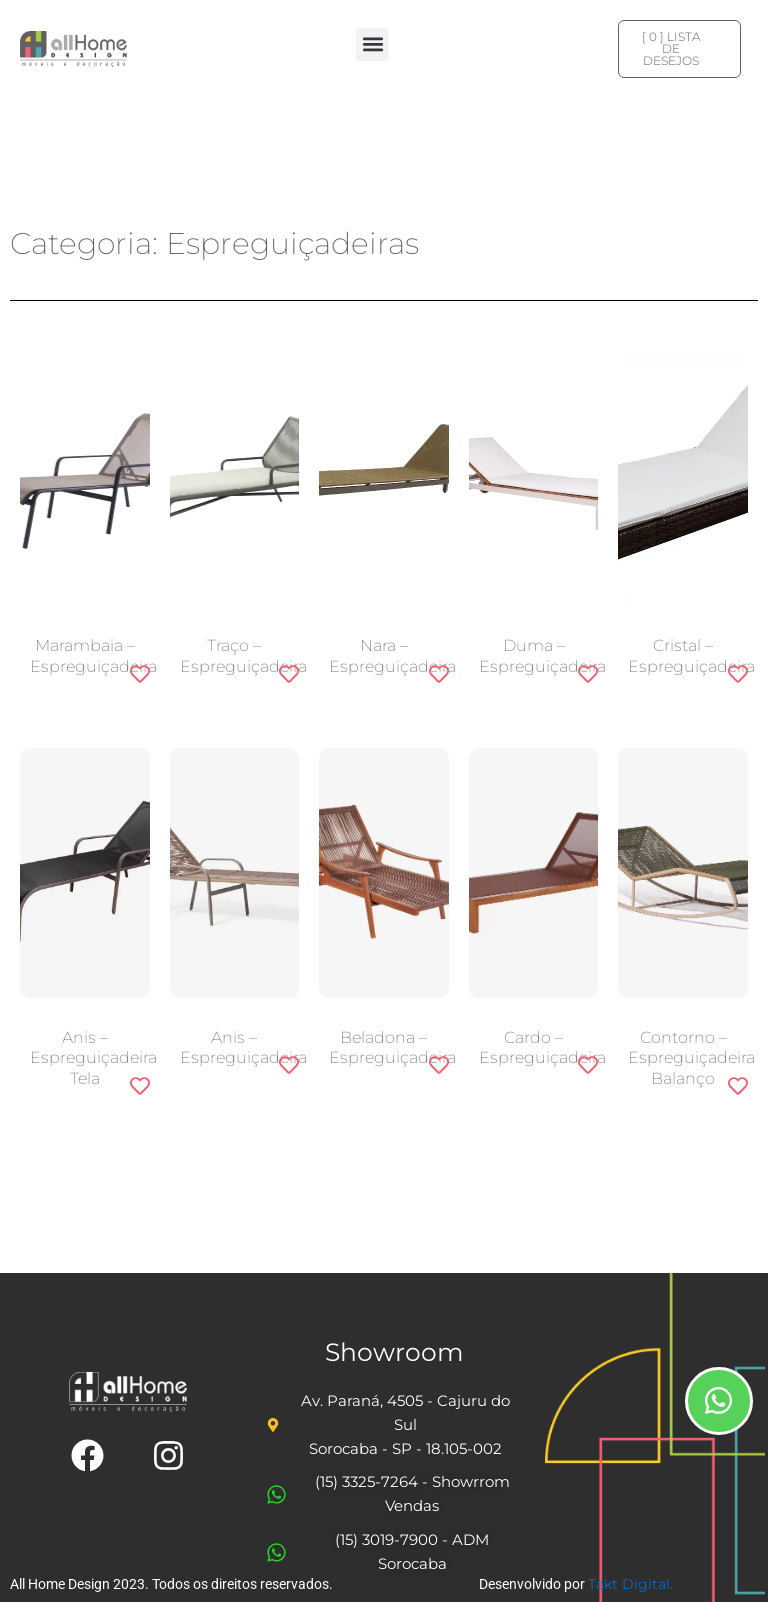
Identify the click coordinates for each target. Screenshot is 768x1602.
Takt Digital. (630, 1584)
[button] (372, 44)
